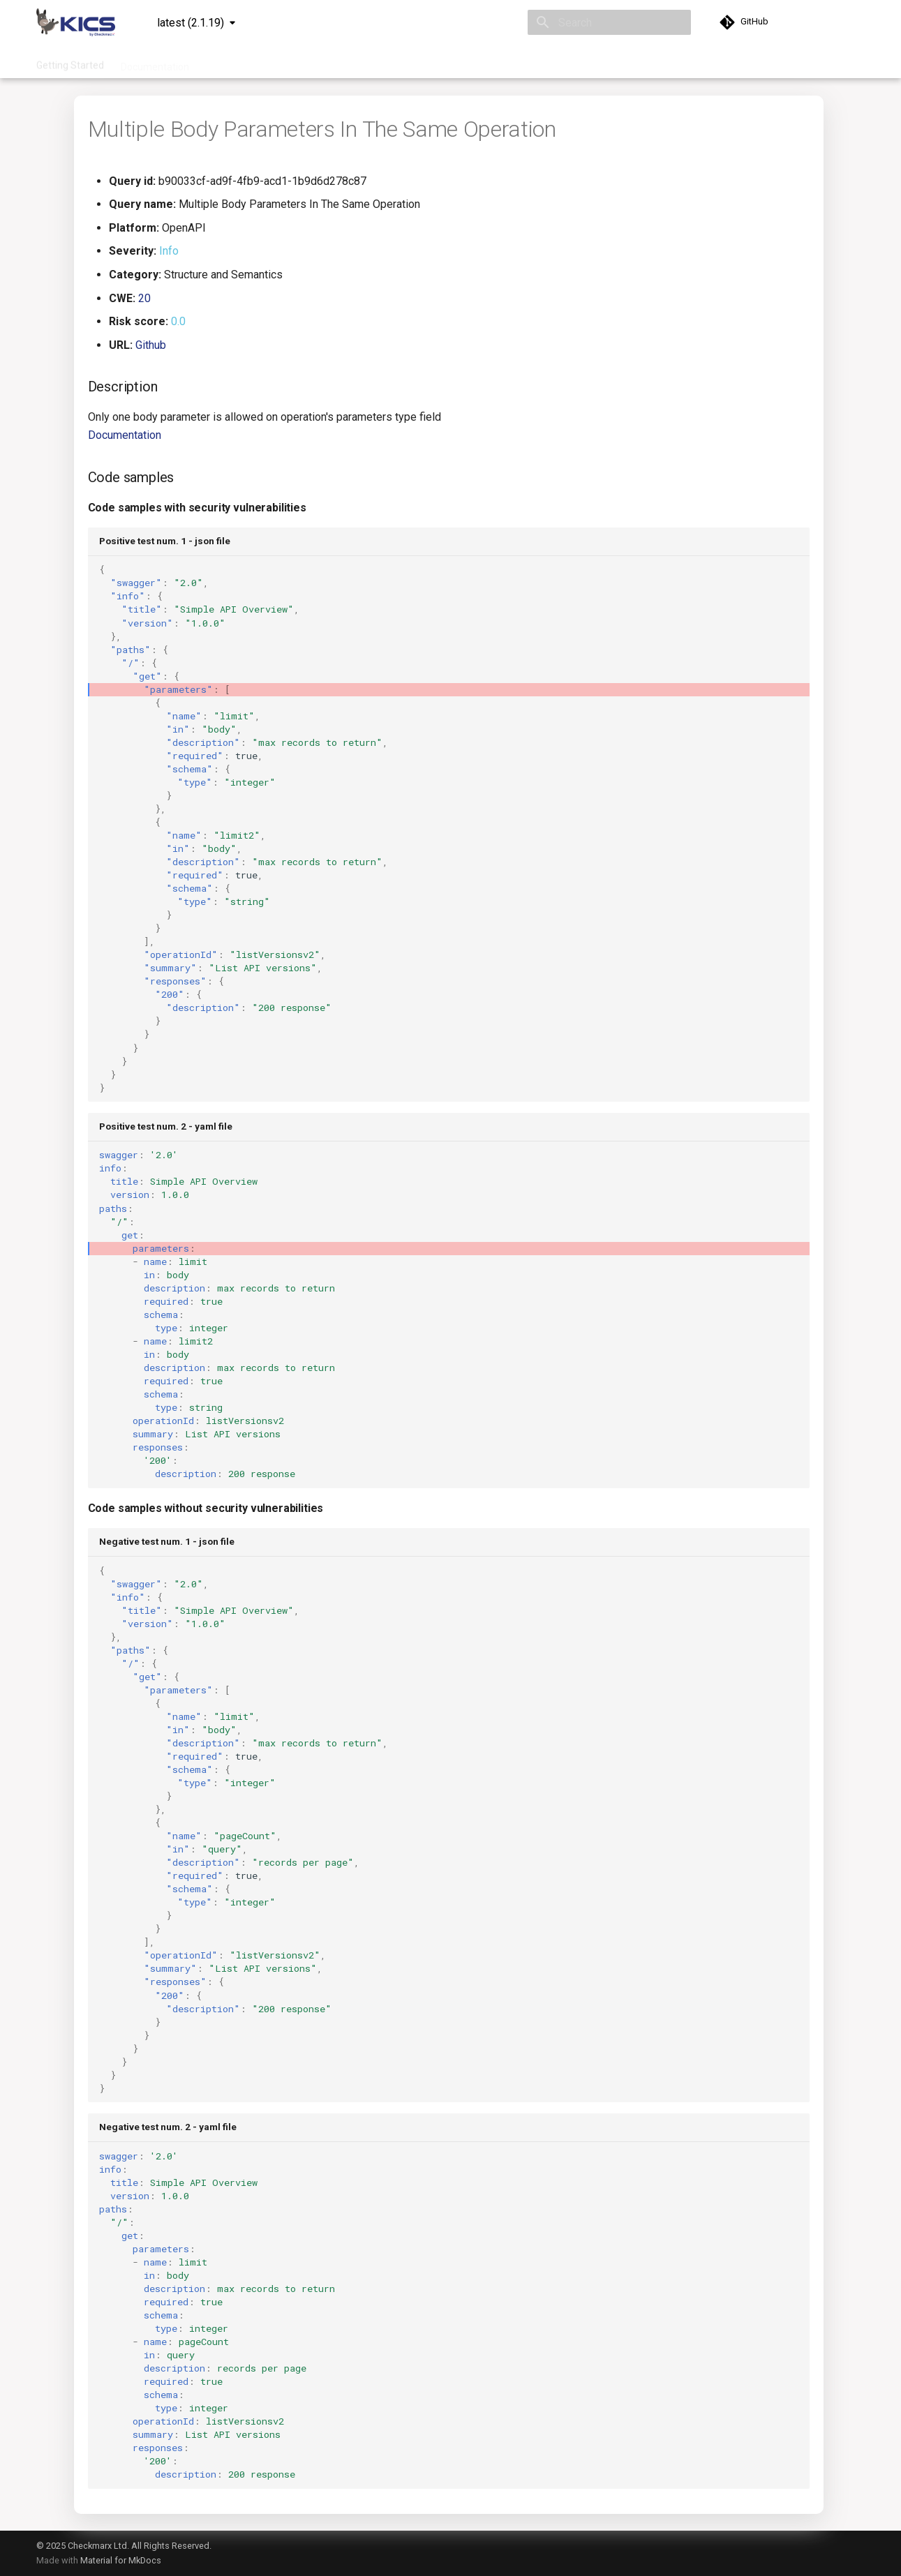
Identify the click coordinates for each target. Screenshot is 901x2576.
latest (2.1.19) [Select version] (190, 22)
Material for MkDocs (120, 2560)
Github (150, 345)
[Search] (609, 22)
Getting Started (70, 62)
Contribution (402, 62)
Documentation (155, 62)
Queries (223, 62)
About (528, 62)
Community (472, 62)
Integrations (283, 62)
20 (144, 298)
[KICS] (76, 22)
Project (342, 62)
